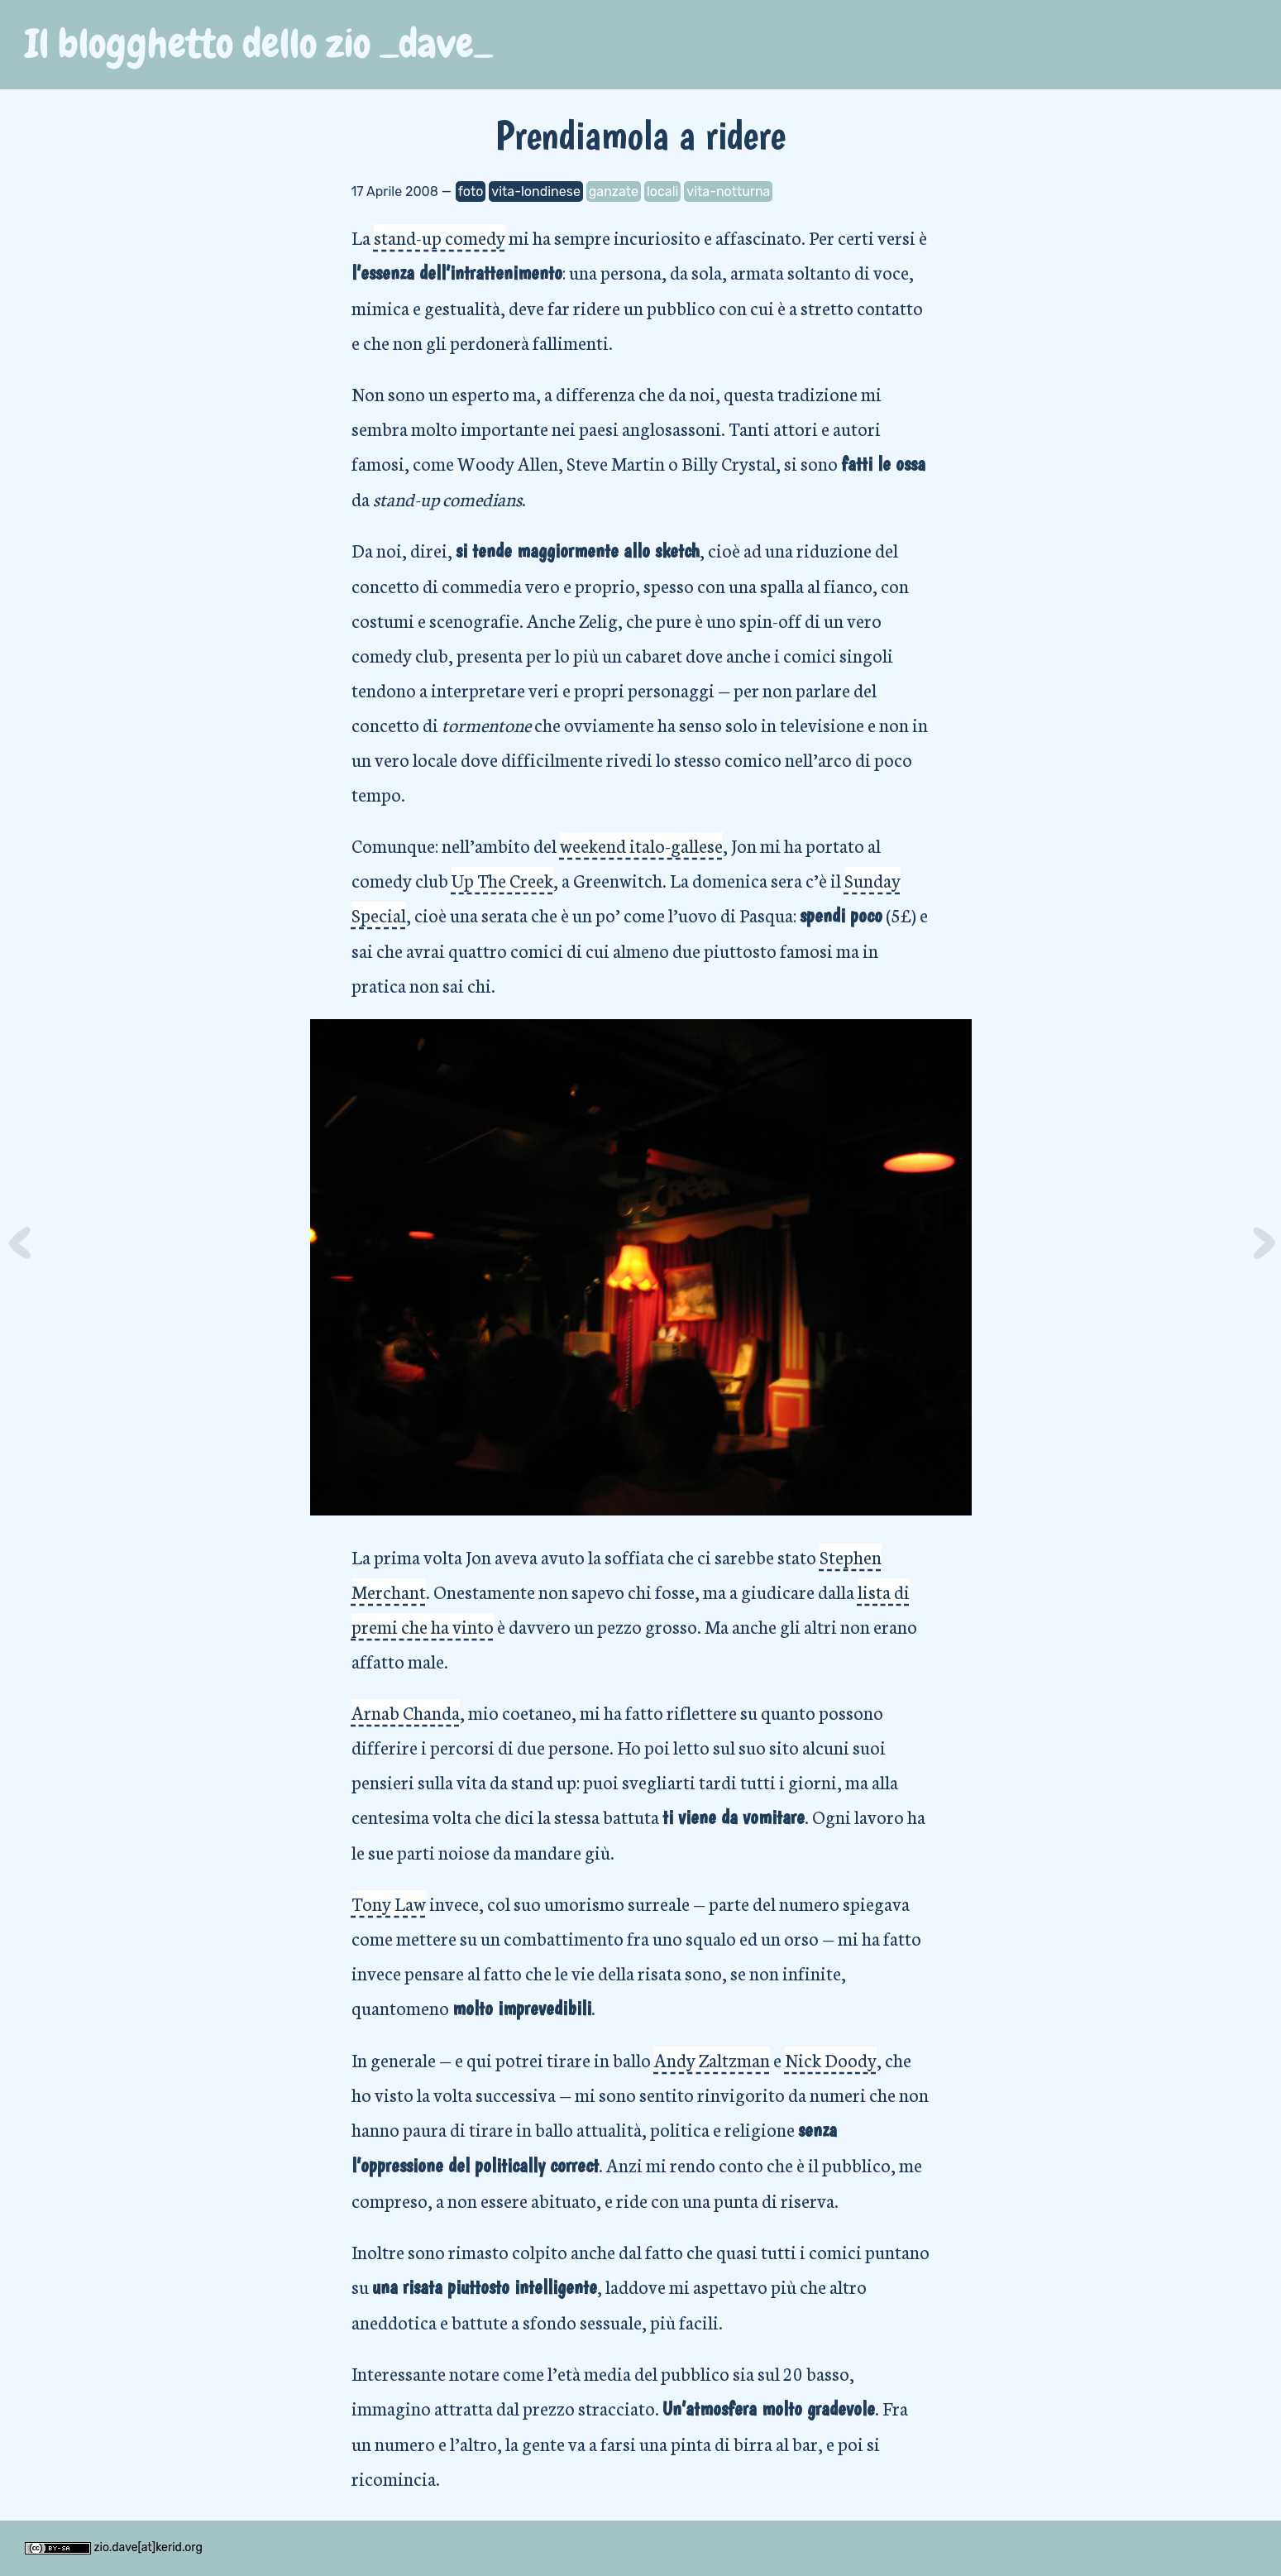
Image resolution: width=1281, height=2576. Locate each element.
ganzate (613, 191)
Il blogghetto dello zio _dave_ (259, 43)
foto (471, 191)
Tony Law (388, 1903)
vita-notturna (728, 191)
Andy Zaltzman (712, 2059)
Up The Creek (502, 880)
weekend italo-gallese (641, 845)
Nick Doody (831, 2059)
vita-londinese (536, 191)
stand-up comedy (439, 237)
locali (663, 191)
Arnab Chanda (405, 1712)
